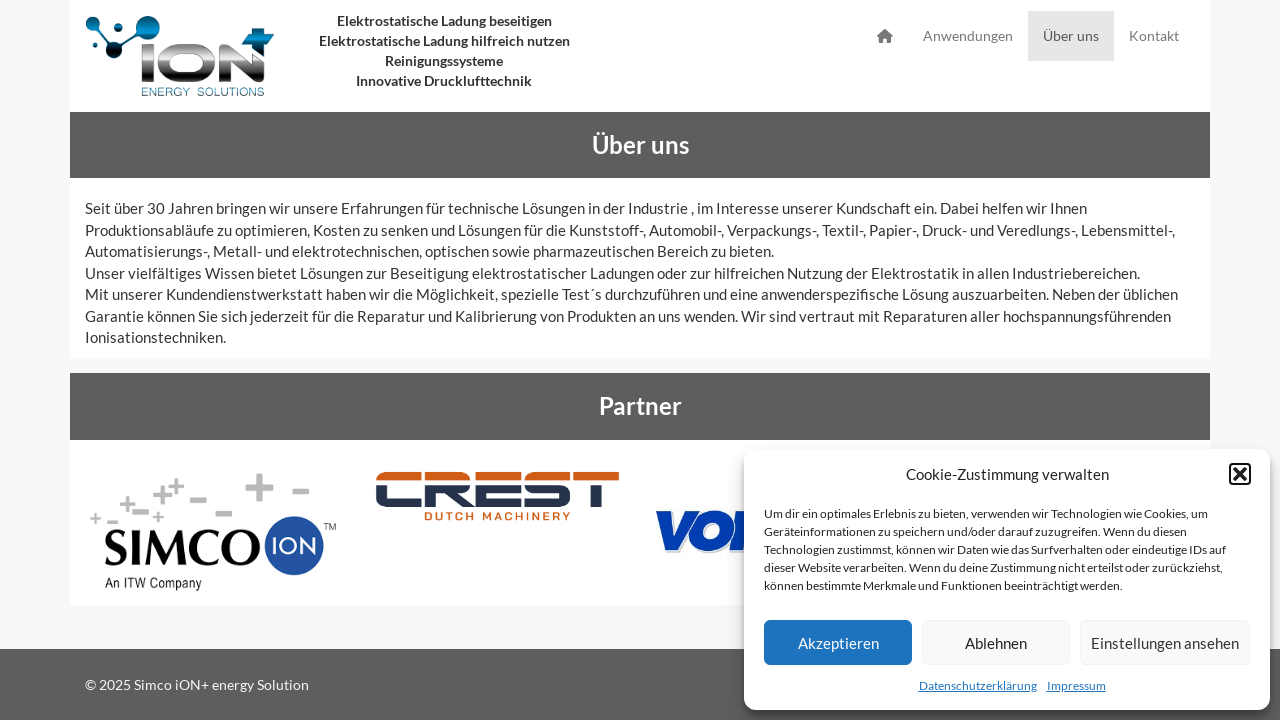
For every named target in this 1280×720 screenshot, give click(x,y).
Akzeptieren (838, 643)
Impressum (1076, 685)
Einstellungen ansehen (1165, 643)
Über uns (1071, 35)
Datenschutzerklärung (978, 685)
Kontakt (1154, 35)
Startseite (885, 36)
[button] (1240, 474)
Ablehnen (996, 643)
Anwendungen (968, 35)
